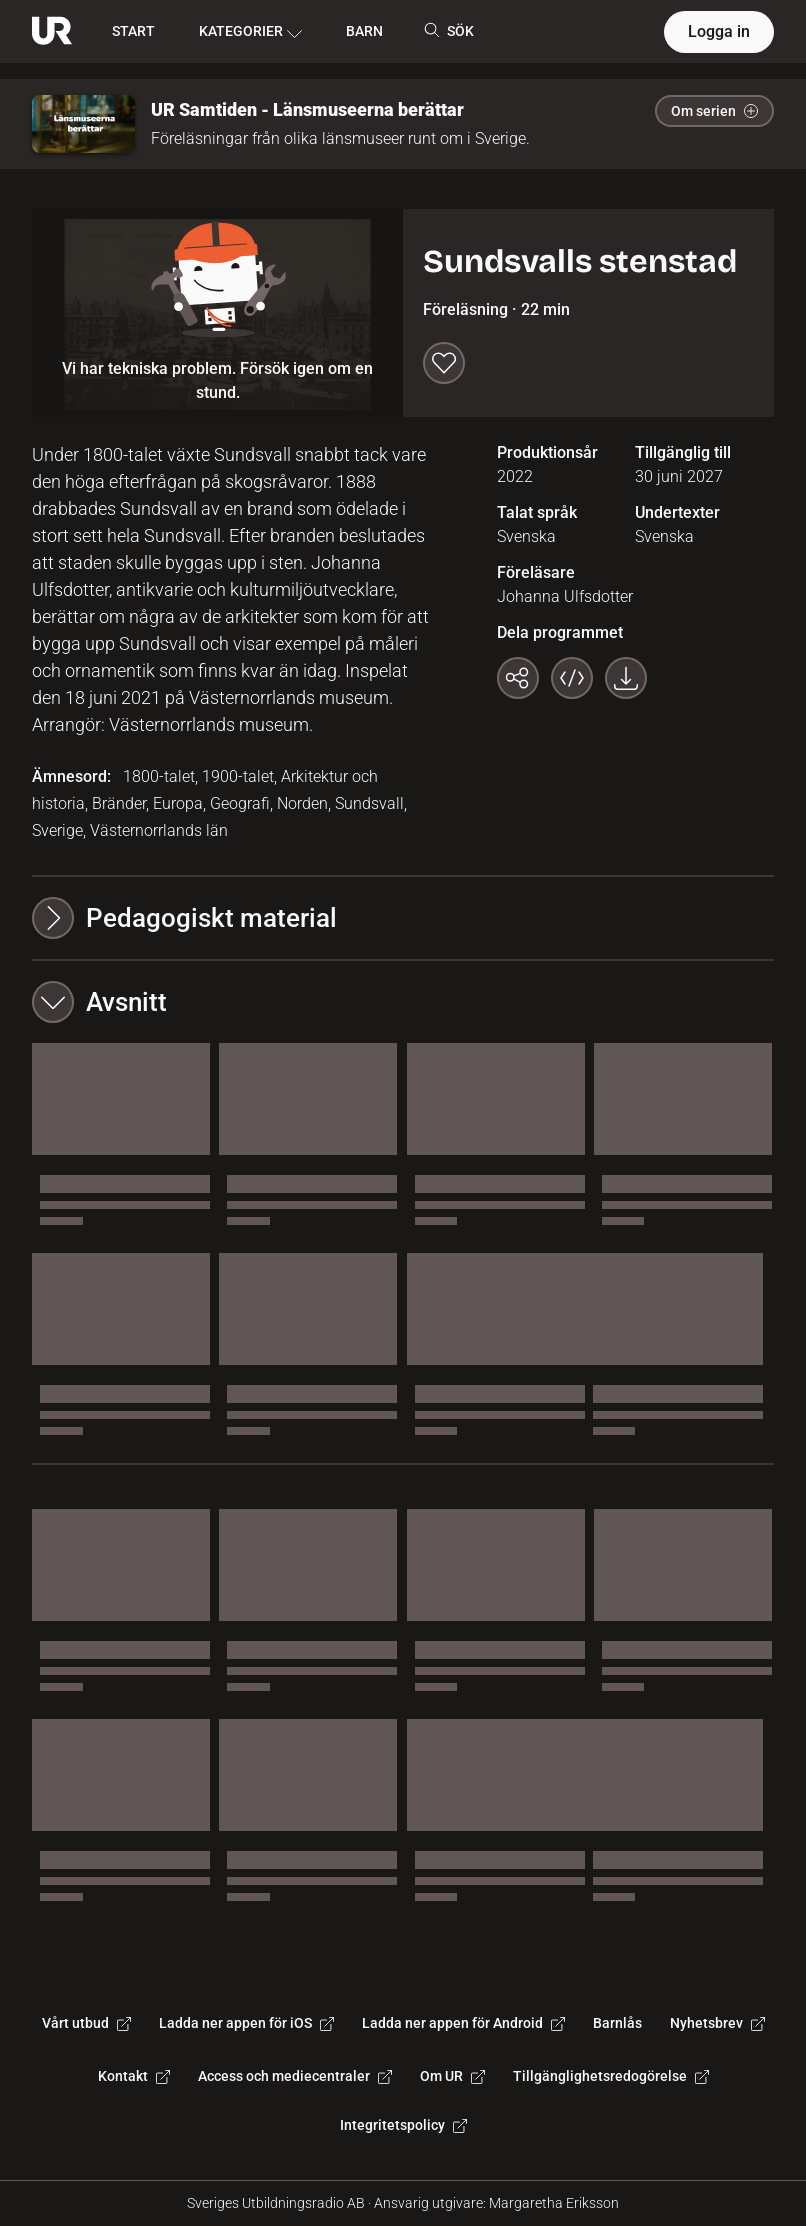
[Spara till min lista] (444, 363)
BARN (364, 31)
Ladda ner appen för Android (463, 2023)
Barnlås (617, 2023)
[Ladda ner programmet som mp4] (626, 678)
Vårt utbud (86, 2023)
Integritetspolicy (403, 2125)
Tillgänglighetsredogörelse (611, 2076)
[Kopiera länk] (518, 678)
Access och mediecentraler (295, 2076)
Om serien (714, 111)
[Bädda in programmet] (572, 678)
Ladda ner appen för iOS (246, 2023)
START (133, 31)
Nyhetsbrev (717, 2023)
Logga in (719, 31)
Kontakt (134, 2076)
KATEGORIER (250, 32)
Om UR (452, 2076)
